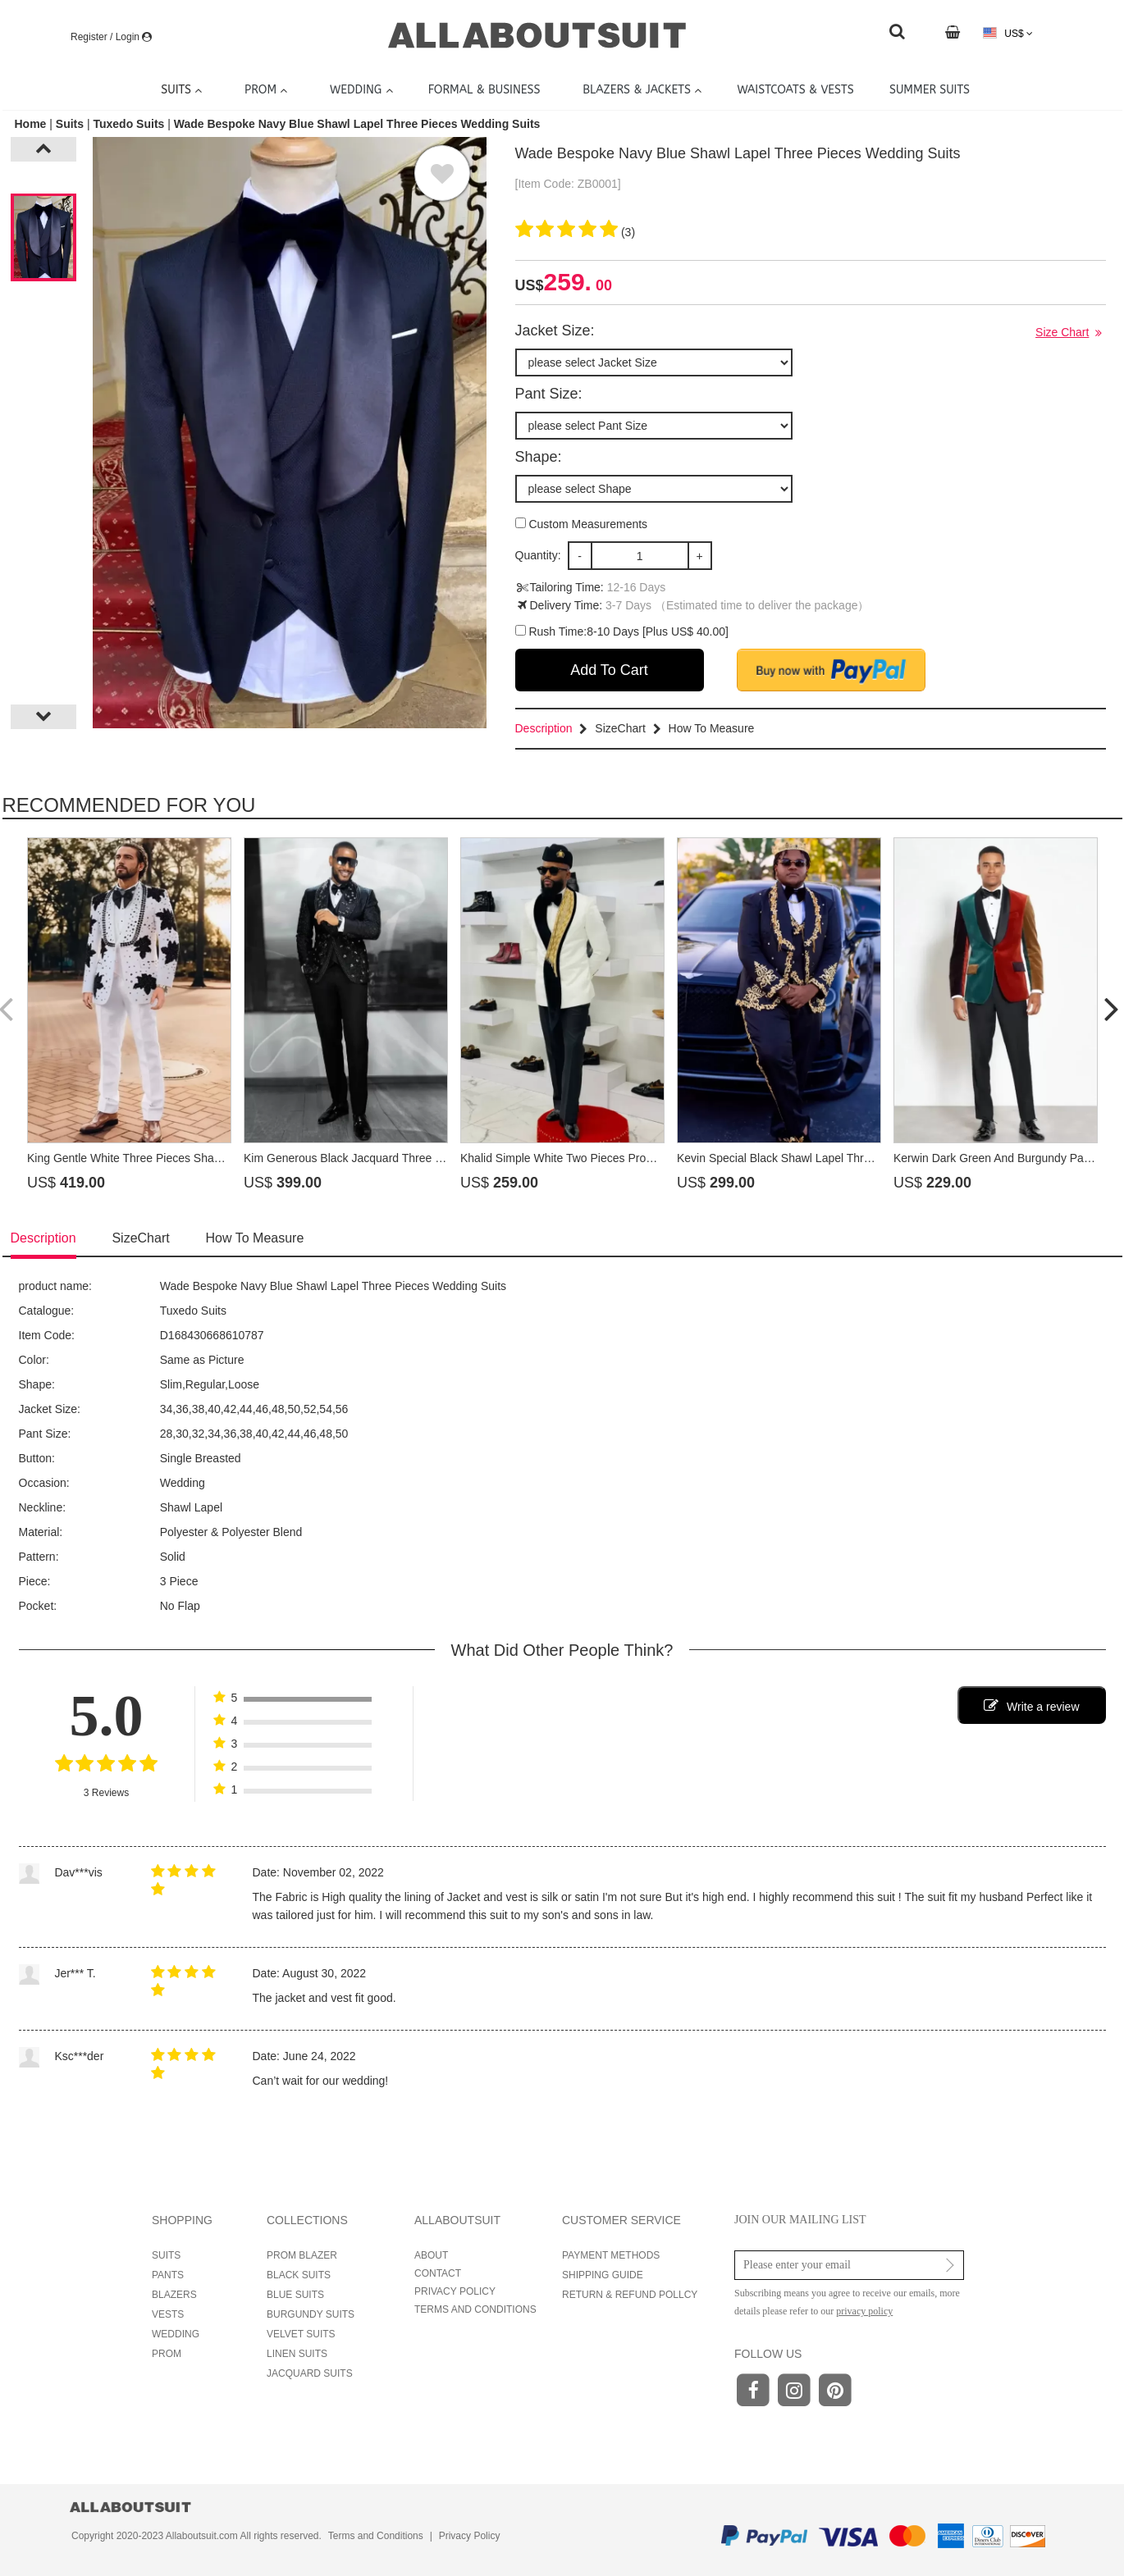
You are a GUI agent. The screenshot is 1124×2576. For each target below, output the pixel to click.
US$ (1008, 33)
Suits (70, 123)
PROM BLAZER (302, 2255)
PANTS (168, 2275)
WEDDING (175, 2334)
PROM (166, 2353)
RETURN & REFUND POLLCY (629, 2294)
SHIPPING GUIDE (602, 2275)
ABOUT (431, 2255)
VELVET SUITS (301, 2334)
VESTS (168, 2314)
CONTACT (437, 2273)
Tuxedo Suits (128, 123)
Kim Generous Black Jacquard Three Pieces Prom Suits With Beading (422, 1158)
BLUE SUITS (295, 2294)
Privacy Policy (469, 2536)
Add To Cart (609, 670)
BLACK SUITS (299, 2275)
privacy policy (864, 2311)
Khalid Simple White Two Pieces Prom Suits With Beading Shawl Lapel (640, 1158)
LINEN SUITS (297, 2353)
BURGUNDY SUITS (310, 2314)
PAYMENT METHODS (611, 2255)
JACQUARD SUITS (310, 2373)
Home (32, 123)
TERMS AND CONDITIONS (475, 2309)
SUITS (166, 2255)
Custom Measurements (581, 524)
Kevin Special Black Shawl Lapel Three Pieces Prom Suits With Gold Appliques (879, 1158)
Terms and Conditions (375, 2536)
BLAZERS (174, 2294)
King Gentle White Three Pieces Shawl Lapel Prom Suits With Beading (207, 1158)
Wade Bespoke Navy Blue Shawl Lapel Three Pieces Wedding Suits (357, 123)
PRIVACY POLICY (455, 2291)
